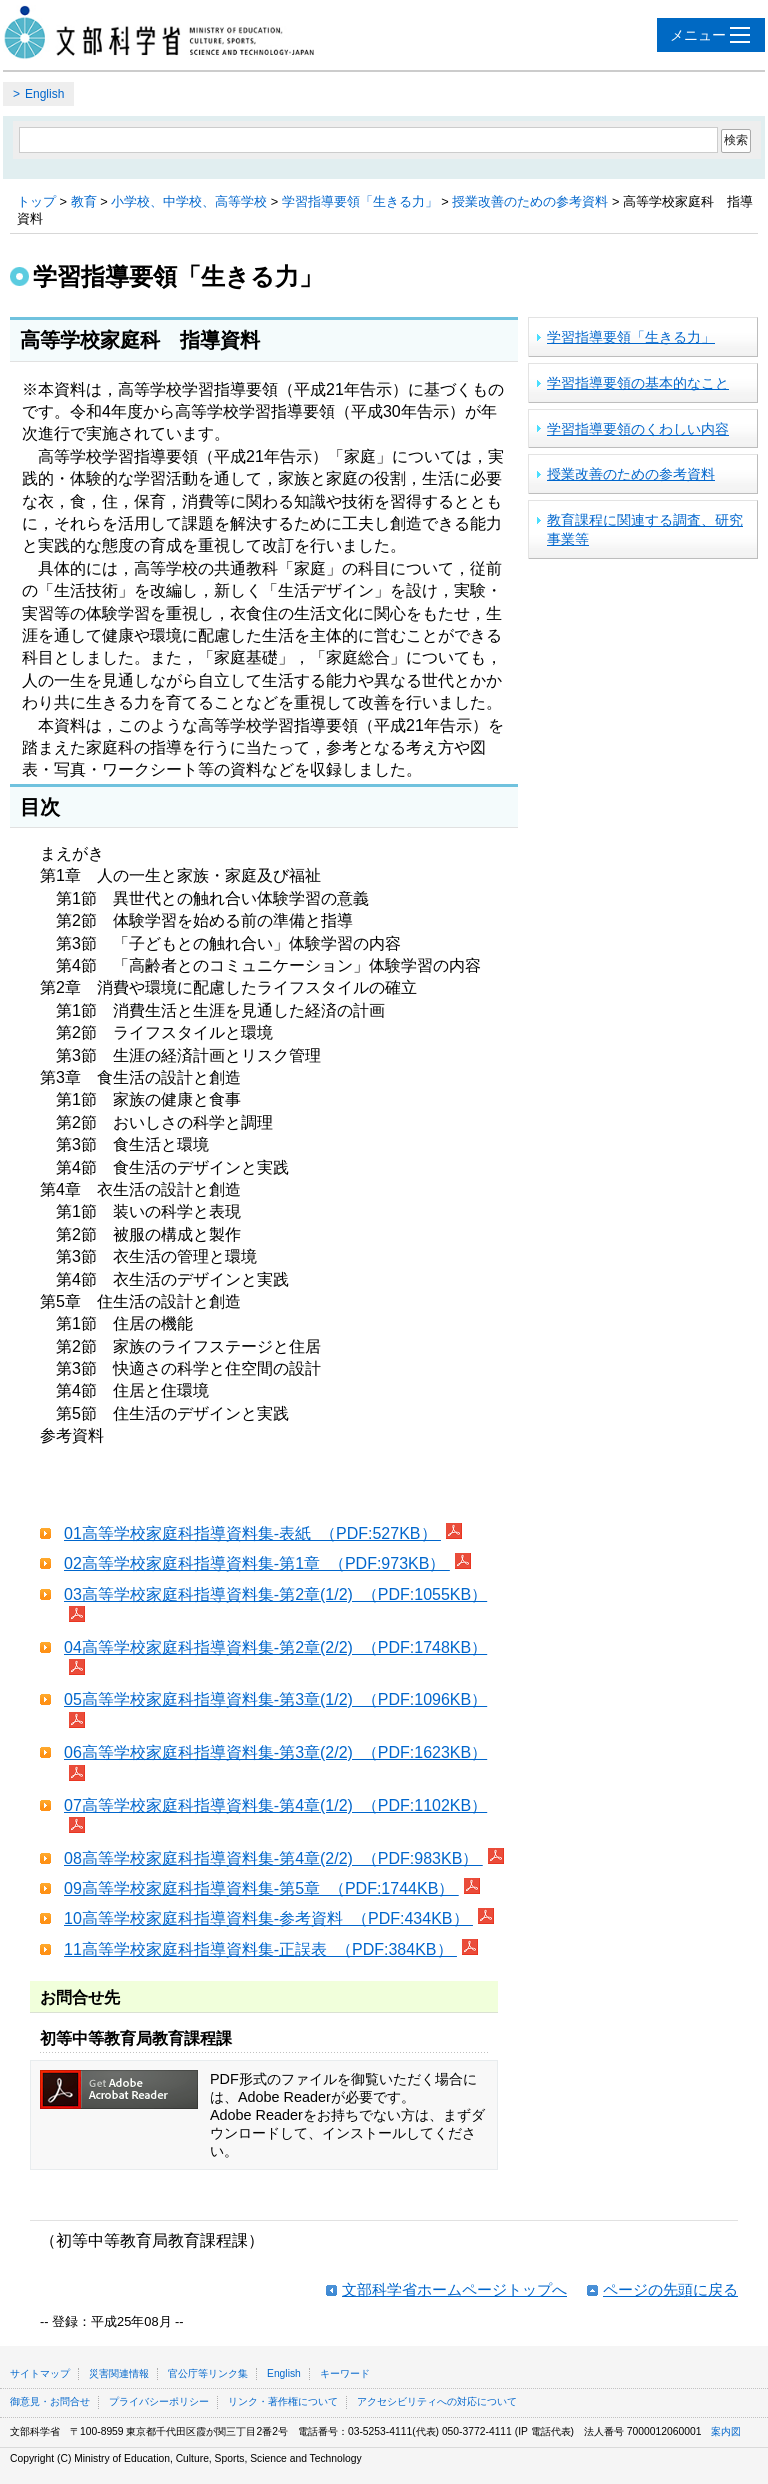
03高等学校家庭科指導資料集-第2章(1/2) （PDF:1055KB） (275, 1594)
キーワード (345, 2373)
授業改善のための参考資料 (530, 201)
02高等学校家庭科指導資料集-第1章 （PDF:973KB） (257, 1563)
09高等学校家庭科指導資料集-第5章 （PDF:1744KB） (261, 1888)
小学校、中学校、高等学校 (189, 201)
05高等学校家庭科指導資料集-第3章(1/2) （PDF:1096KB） (275, 1699)
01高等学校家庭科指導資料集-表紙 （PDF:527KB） (252, 1533)
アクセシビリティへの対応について (437, 2401)
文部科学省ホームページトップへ (454, 2289)
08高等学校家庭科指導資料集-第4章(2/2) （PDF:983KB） (273, 1858)
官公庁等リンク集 (208, 2373)
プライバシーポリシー (159, 2401)
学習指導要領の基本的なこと (638, 383)
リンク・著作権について (283, 2401)
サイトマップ (40, 2373)
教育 (84, 201)
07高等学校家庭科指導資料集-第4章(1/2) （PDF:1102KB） (275, 1805)
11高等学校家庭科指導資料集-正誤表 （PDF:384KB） (260, 1949)
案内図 (726, 2431)
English (44, 94)
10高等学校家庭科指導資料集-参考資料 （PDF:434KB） (268, 1918)
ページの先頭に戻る (670, 2289)
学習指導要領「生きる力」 (360, 201)
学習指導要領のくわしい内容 (638, 429)
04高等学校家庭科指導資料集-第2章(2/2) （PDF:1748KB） (275, 1647)
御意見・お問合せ (50, 2401)
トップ (36, 201)
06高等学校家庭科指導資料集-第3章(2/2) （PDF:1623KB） (275, 1752)
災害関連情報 (119, 2373)
